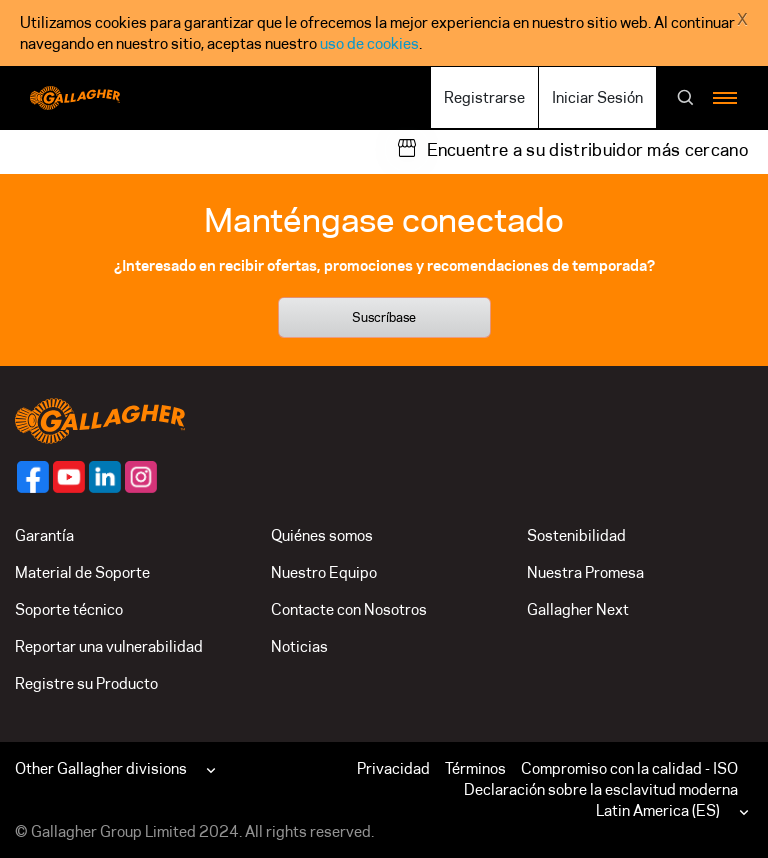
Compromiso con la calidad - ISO (629, 768)
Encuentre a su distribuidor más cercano (587, 150)
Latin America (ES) (658, 810)
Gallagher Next (578, 609)
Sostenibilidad (576, 535)
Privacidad (393, 768)
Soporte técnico (69, 609)
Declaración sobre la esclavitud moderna (601, 789)
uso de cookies (369, 43)
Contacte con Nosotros (349, 609)
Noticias (299, 646)
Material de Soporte (82, 572)
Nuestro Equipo (324, 572)
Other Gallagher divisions (101, 768)
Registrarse (484, 97)
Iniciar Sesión (597, 97)
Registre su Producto (86, 683)
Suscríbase (384, 317)
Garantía (44, 535)
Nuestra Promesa (585, 572)
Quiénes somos (322, 535)
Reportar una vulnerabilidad (109, 646)
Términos (475, 768)
